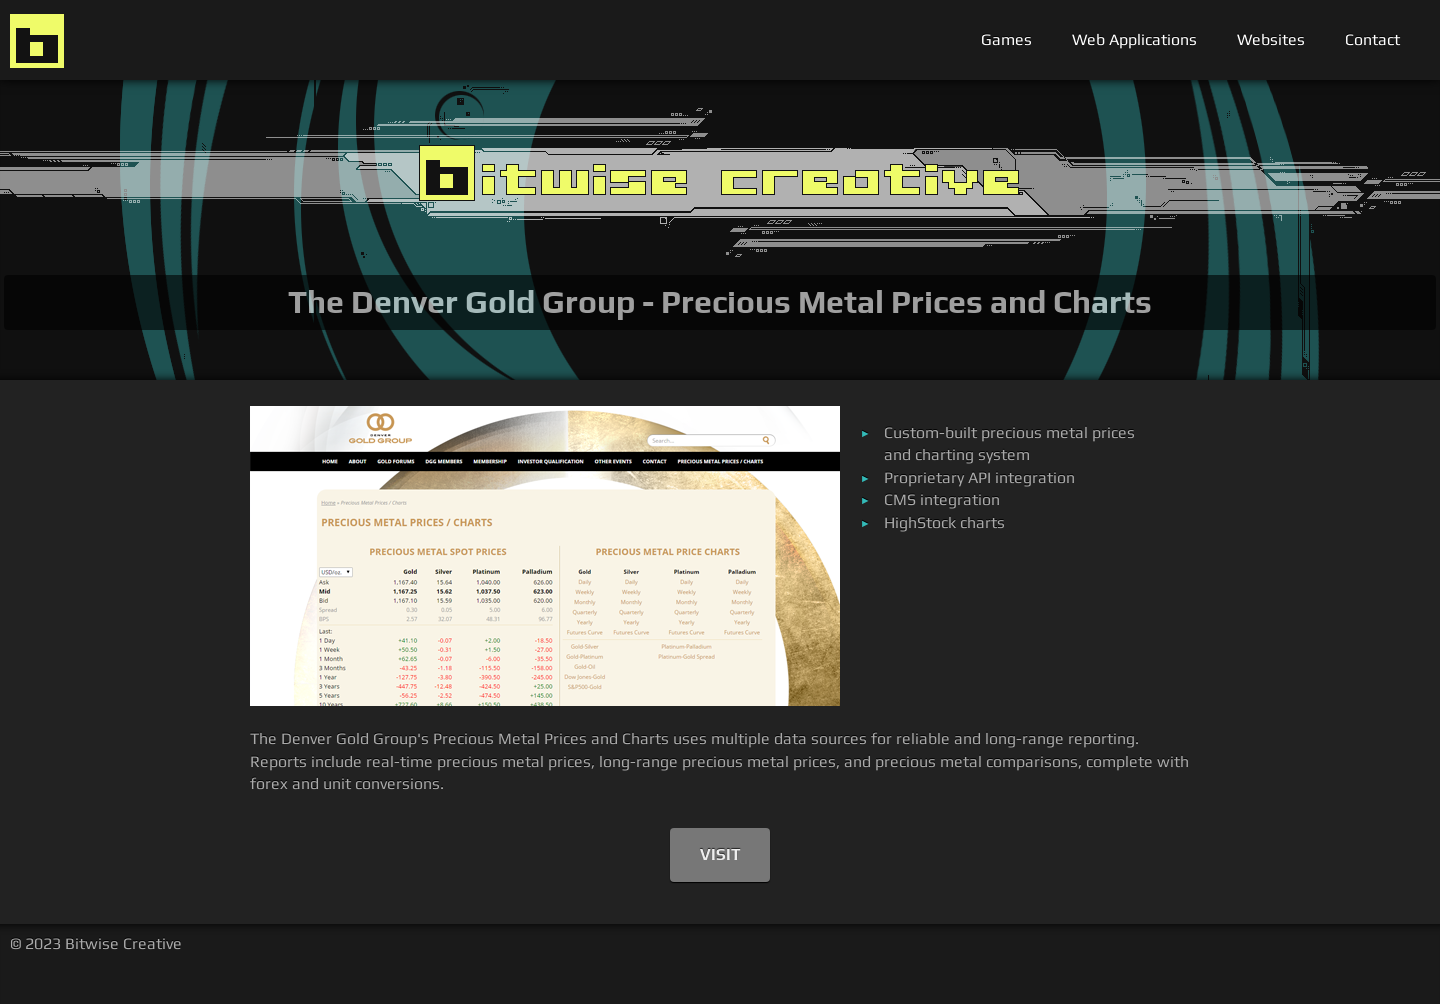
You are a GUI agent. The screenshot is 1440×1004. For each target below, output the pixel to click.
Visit (720, 854)
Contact (1372, 39)
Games (1006, 39)
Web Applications (1134, 39)
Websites (1271, 39)
